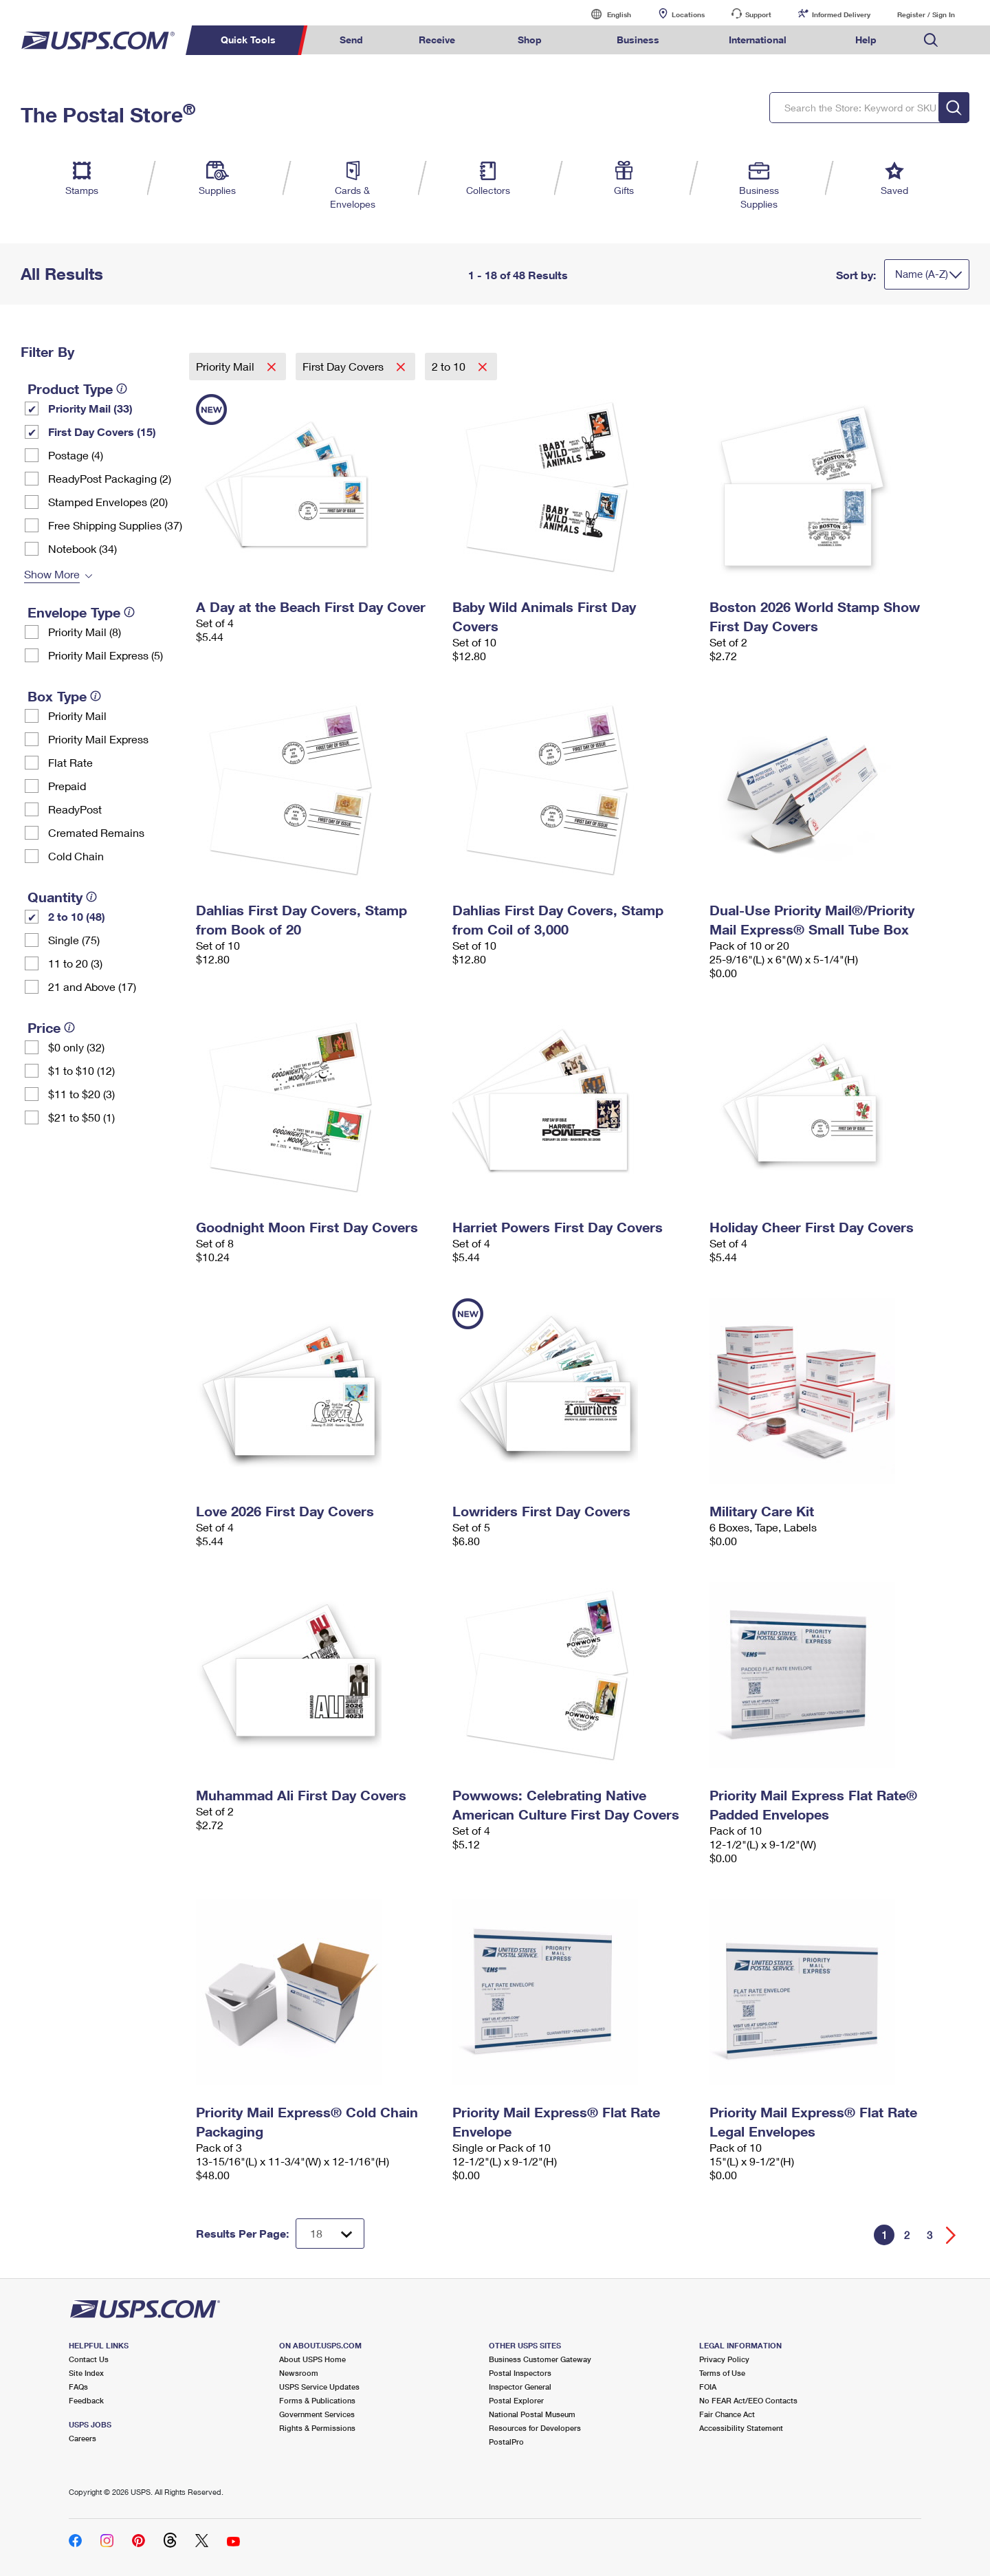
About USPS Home (312, 2359)
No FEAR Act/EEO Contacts (748, 2400)
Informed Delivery (841, 14)
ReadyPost (75, 809)
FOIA (707, 2386)
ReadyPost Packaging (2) (109, 478)
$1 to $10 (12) (81, 1070)
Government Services (317, 2414)
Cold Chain (76, 855)
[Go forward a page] (951, 2235)
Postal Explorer (516, 2400)
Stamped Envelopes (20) (108, 501)
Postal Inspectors (520, 2372)
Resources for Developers (535, 2427)
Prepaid (67, 785)
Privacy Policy (724, 2359)
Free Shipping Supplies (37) (115, 525)
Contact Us (89, 2359)
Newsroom (298, 2372)
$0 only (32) (76, 1047)
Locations (688, 14)
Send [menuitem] (351, 39)
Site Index (86, 2372)
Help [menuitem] (866, 39)
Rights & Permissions (317, 2427)
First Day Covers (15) (102, 431)
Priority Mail (77, 715)
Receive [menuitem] (437, 39)
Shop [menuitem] (530, 39)
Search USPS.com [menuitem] (931, 40)
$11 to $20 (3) (81, 1093)
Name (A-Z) (921, 274)
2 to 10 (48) (76, 916)
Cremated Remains (96, 832)
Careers (82, 2438)
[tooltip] (121, 388)
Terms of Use (722, 2372)
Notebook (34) (82, 548)
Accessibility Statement (741, 2427)
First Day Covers (344, 366)
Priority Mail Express (98, 738)
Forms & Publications (317, 2400)
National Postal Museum (532, 2414)
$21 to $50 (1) (81, 1117)
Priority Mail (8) (84, 631)
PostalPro (506, 2441)
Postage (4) (75, 454)
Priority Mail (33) (90, 408)
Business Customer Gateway (540, 2359)
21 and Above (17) (92, 986)
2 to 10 (450, 366)
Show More (52, 573)
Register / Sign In (926, 14)
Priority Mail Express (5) (105, 655)
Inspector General (520, 2386)
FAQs (78, 2386)
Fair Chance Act (727, 2414)
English (605, 14)
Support (758, 14)
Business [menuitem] (638, 39)
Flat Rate (70, 762)
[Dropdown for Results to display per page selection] (330, 2233)
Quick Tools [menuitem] (248, 39)
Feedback (86, 2400)
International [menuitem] (757, 39)
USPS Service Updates (319, 2386)
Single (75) (74, 939)
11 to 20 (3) (75, 963)
